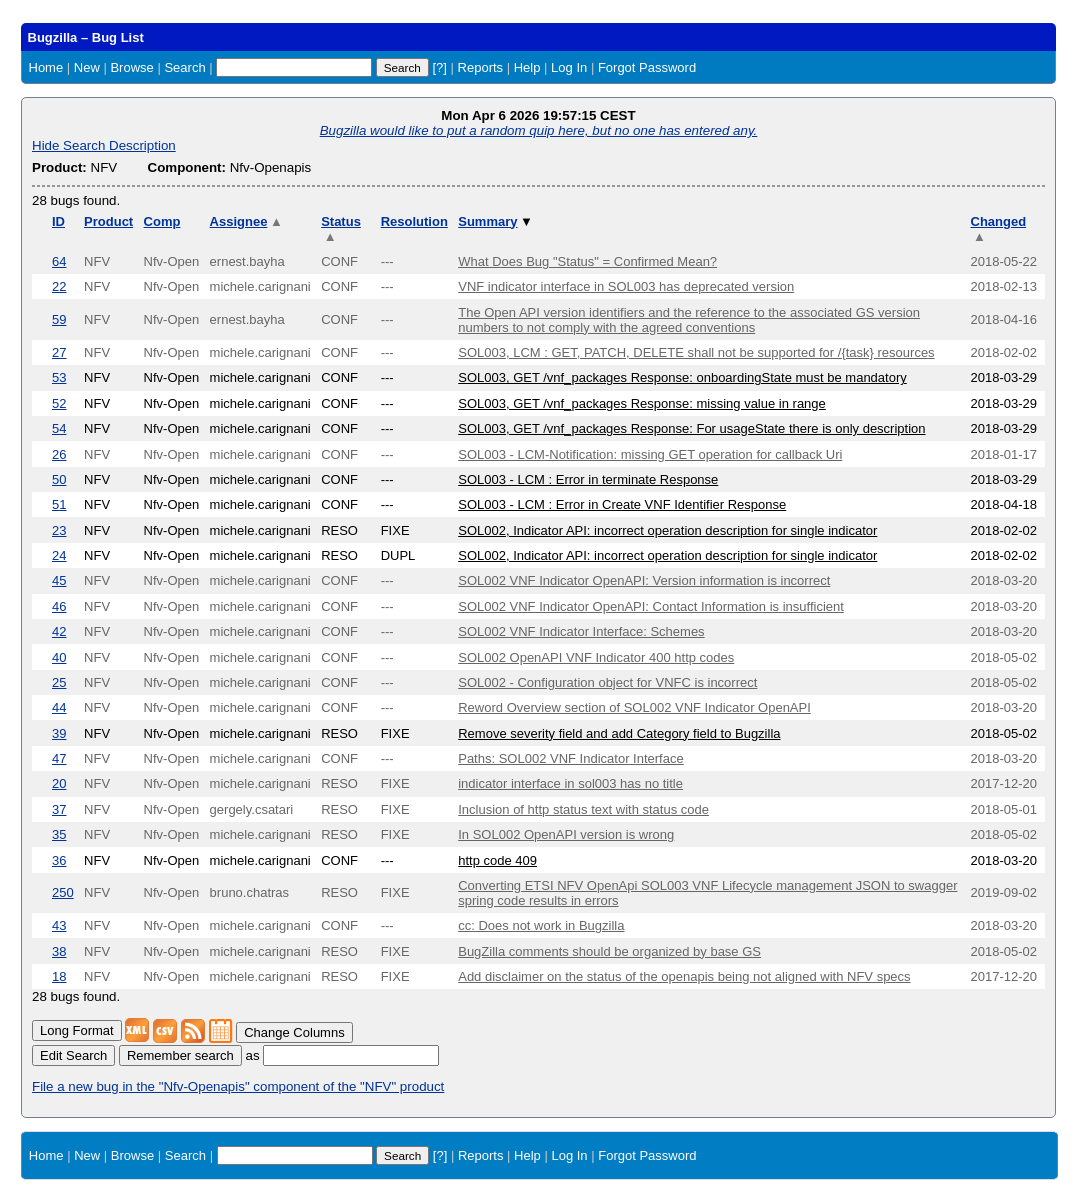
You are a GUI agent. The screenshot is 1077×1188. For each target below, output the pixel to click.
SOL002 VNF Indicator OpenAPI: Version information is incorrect (644, 580)
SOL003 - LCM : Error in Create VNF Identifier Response (622, 504)
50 (59, 479)
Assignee (246, 221)
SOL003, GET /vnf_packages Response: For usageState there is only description (691, 428)
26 (59, 454)
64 (59, 261)
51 (59, 504)
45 (59, 580)
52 (59, 403)
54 (59, 428)
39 (59, 733)
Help (527, 67)
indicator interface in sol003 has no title (570, 783)
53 (59, 377)
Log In (569, 67)
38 (59, 951)
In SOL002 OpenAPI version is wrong (566, 834)
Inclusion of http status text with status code (583, 809)
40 (59, 657)
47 (59, 758)
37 (59, 809)
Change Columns (294, 1032)
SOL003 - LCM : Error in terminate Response (588, 479)
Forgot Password (647, 67)
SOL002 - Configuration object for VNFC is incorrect (607, 682)
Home (46, 67)
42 (59, 631)
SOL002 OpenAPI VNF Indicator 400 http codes (596, 657)
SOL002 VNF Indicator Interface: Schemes (581, 631)
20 (59, 783)
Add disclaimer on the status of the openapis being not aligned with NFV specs (684, 976)
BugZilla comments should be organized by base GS (609, 951)
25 (59, 682)
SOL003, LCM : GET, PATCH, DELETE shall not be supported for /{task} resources (696, 352)
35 (59, 834)
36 (59, 860)
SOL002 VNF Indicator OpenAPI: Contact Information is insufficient (651, 606)
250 (63, 892)
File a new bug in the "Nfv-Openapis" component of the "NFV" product (238, 1086)
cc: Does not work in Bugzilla (541, 925)
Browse (131, 67)
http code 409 (497, 860)
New (87, 67)
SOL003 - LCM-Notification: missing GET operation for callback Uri (650, 454)
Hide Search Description (104, 145)
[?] (439, 67)
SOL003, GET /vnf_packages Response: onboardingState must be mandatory (682, 377)
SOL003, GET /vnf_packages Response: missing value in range (642, 403)
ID (58, 221)
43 (59, 925)
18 (59, 976)
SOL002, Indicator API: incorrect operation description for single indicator (667, 530)
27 (59, 352)
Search (184, 67)
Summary (495, 221)
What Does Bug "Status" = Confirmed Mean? (587, 261)
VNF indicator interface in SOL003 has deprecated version (626, 286)
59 (59, 319)
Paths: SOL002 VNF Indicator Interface (570, 758)
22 (59, 286)
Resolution (414, 221)
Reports (481, 67)
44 (59, 707)
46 (59, 606)
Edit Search (73, 1055)
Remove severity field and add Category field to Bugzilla (619, 733)
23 (59, 530)
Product (108, 221)
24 (59, 555)
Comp (162, 221)
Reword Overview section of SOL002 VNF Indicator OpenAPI (634, 707)
